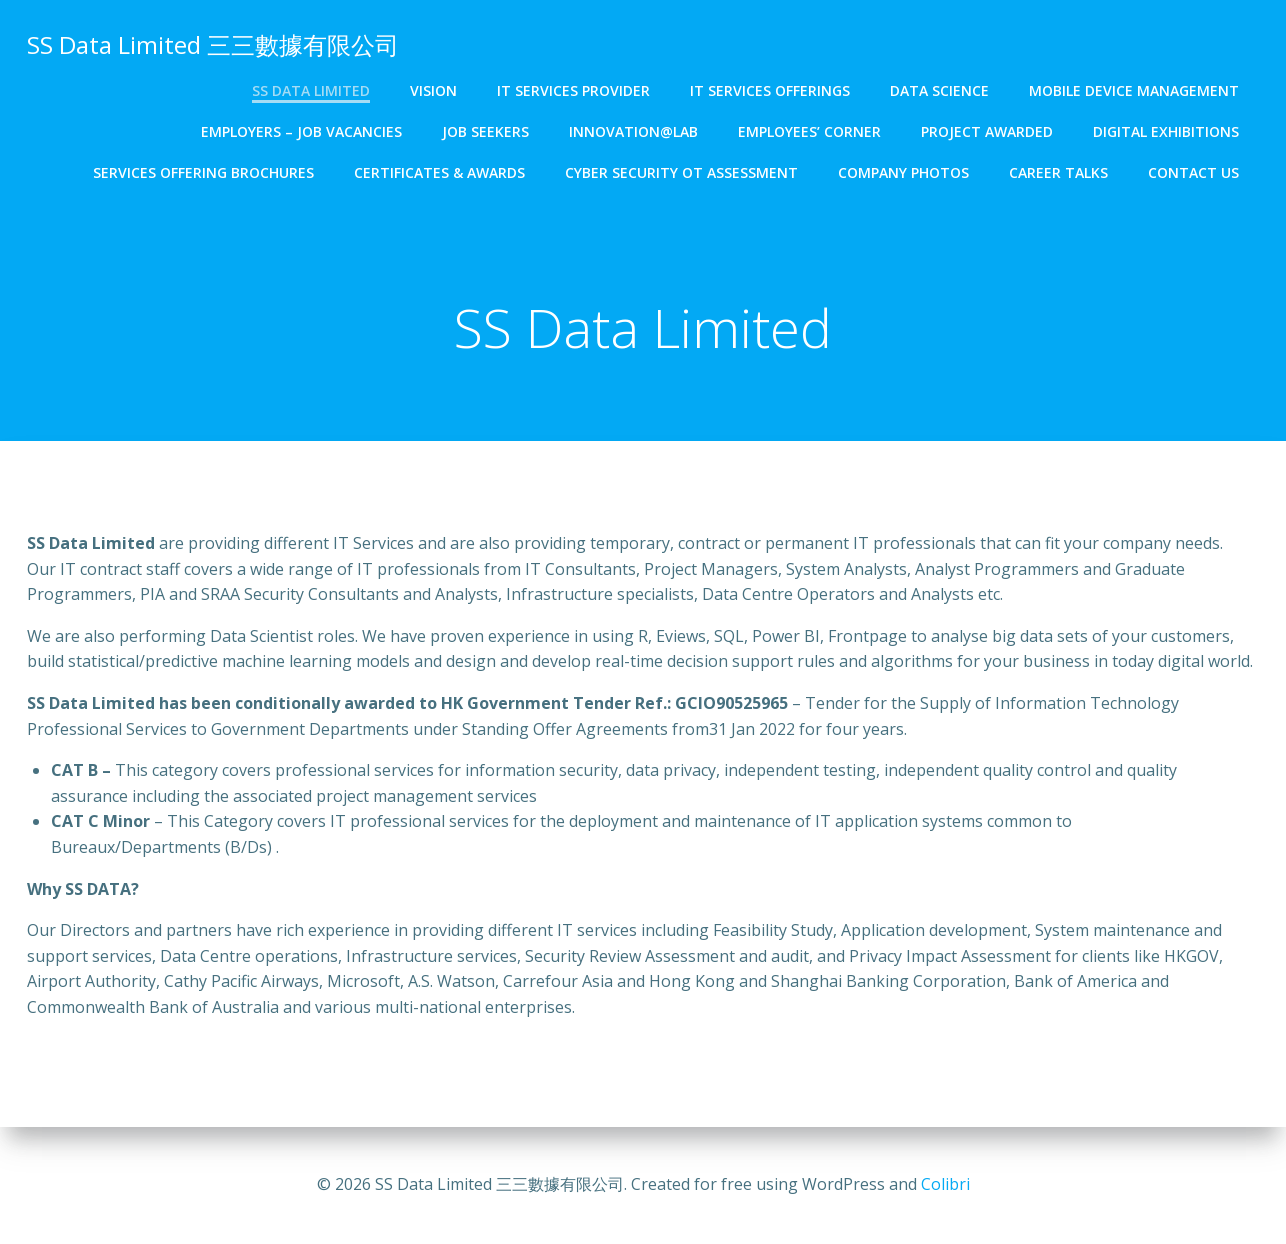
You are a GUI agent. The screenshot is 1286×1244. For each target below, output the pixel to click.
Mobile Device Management (1134, 90)
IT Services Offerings (770, 90)
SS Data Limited (311, 90)
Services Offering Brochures (203, 172)
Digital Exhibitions (1166, 131)
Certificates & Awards (439, 172)
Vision (433, 90)
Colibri (945, 1184)
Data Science (939, 90)
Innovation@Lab (633, 131)
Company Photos (903, 172)
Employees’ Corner (809, 131)
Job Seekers (485, 131)
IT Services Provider (573, 90)
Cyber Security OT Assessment (681, 172)
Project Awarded (987, 131)
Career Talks (1058, 172)
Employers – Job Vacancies (301, 131)
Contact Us (1193, 172)
